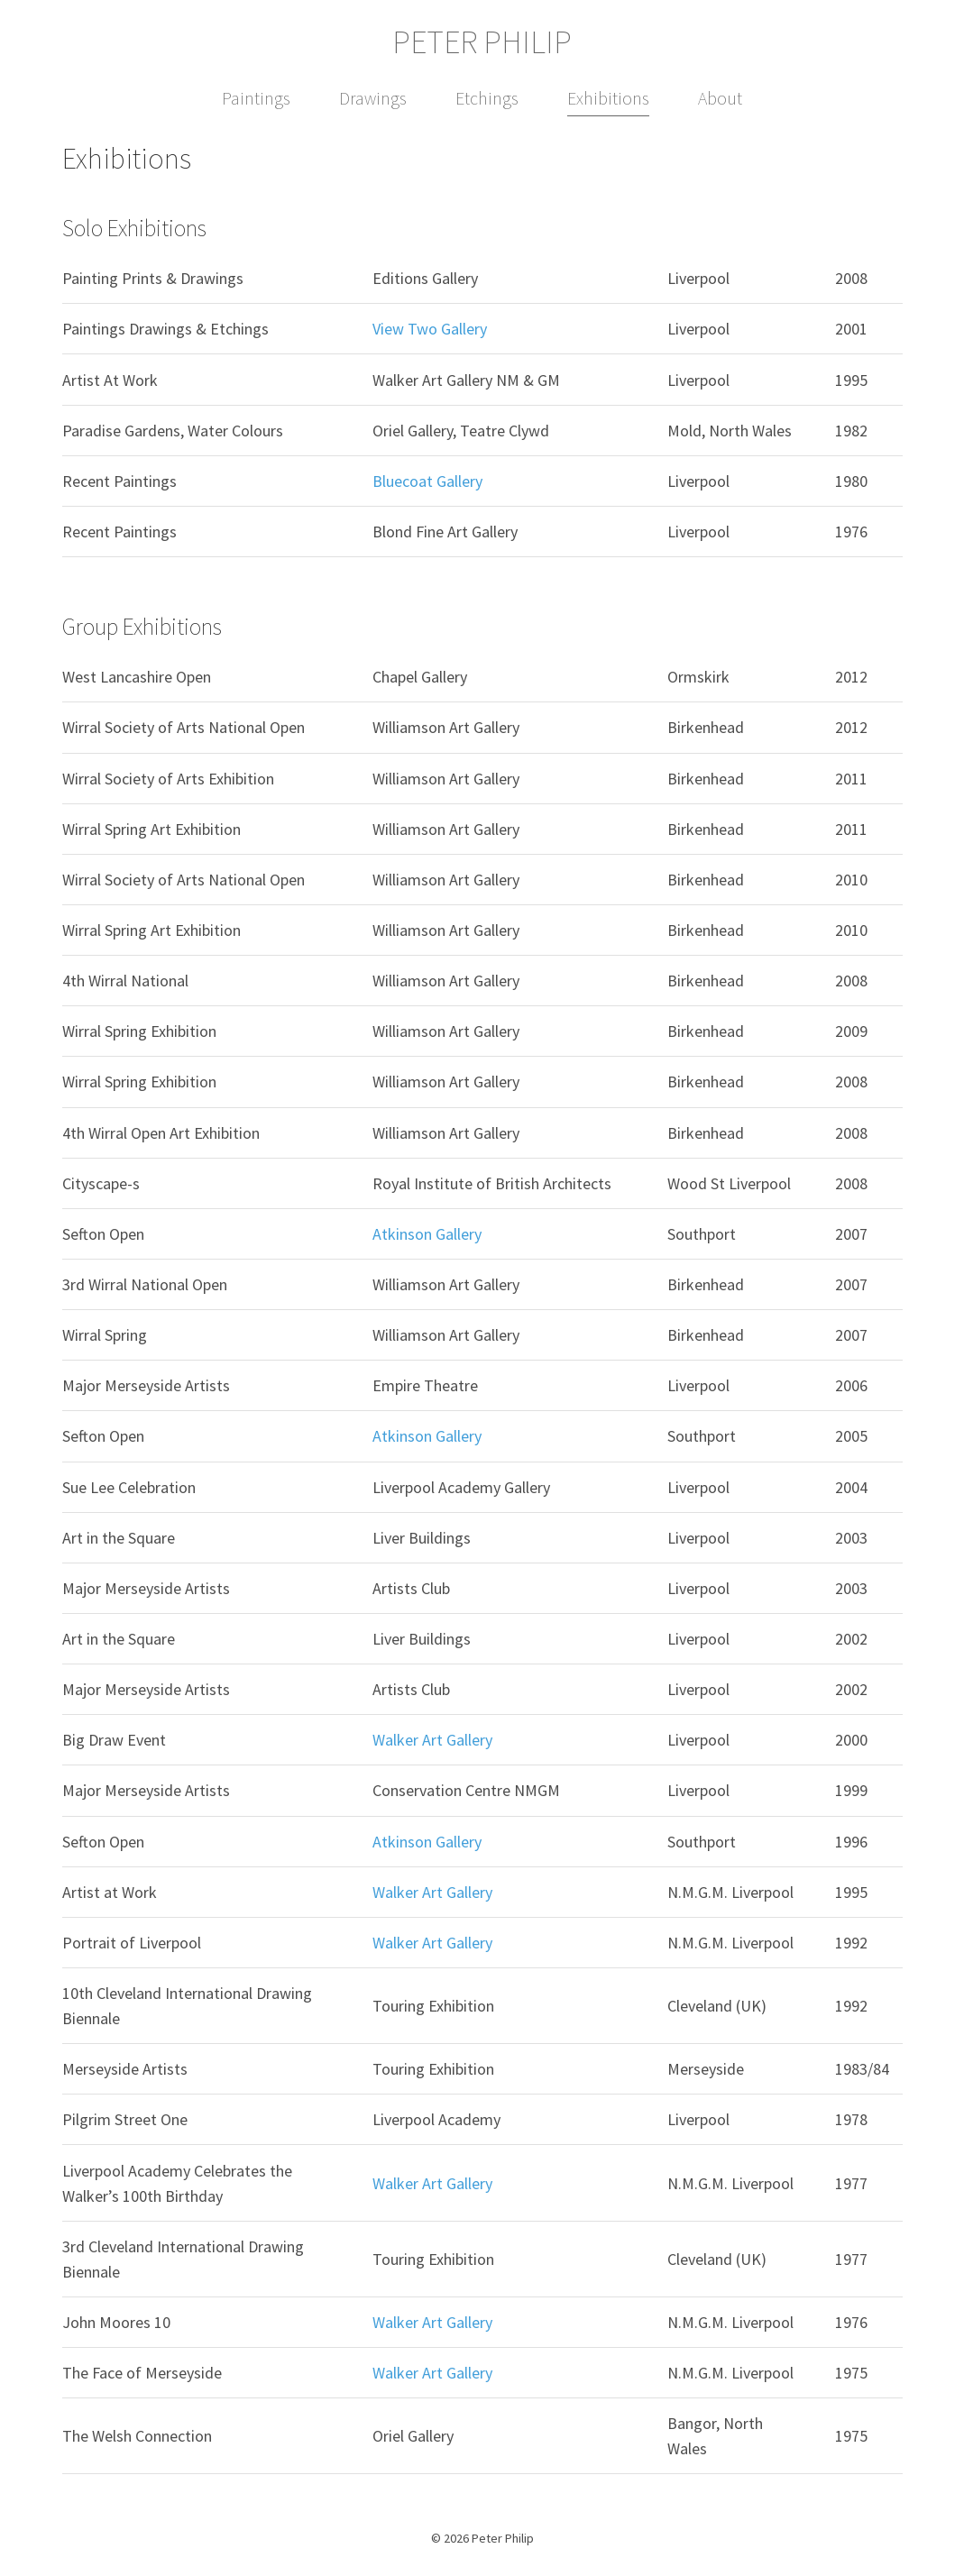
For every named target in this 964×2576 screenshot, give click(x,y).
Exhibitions (608, 98)
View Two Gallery (429, 328)
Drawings (373, 98)
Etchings (487, 98)
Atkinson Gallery (427, 1234)
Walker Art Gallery (432, 1739)
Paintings (256, 98)
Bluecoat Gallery (427, 481)
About (720, 98)
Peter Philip (482, 42)
